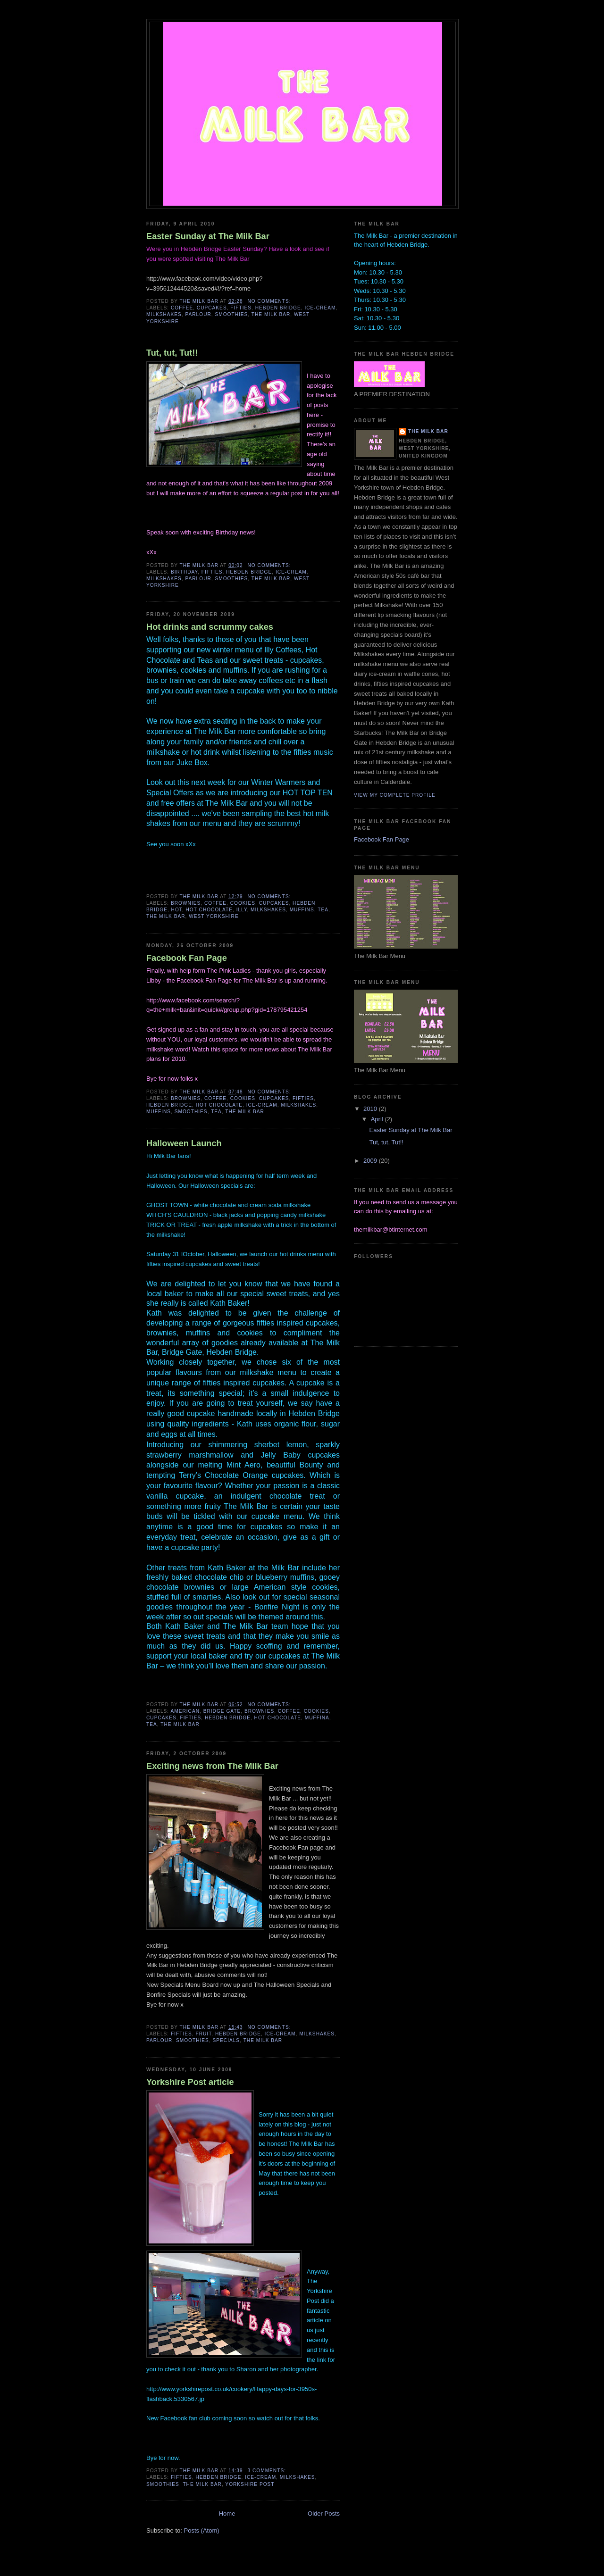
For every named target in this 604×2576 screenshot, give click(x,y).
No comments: (270, 301)
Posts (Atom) (201, 2530)
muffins (302, 909)
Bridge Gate (222, 1711)
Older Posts (324, 2513)
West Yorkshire (214, 916)
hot (176, 909)
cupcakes (212, 307)
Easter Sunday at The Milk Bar (207, 236)
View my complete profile (395, 795)
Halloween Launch (184, 1143)
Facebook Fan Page (186, 958)
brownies (186, 903)
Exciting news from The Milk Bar (212, 1766)
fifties (241, 307)
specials (226, 2040)
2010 (371, 1108)
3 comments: (268, 2470)
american (185, 1711)
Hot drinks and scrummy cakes (209, 627)
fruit (203, 2033)
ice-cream (320, 307)
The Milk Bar (271, 314)
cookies (242, 903)
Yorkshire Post (249, 2484)
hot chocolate (209, 909)
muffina (317, 1717)
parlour (198, 314)
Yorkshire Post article (190, 2082)
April (378, 1119)
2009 (371, 1160)
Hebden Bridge (278, 307)
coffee (182, 307)
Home (227, 2513)
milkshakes (164, 314)
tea (323, 909)
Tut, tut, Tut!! (172, 353)
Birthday (184, 572)
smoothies (231, 314)
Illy (241, 909)
